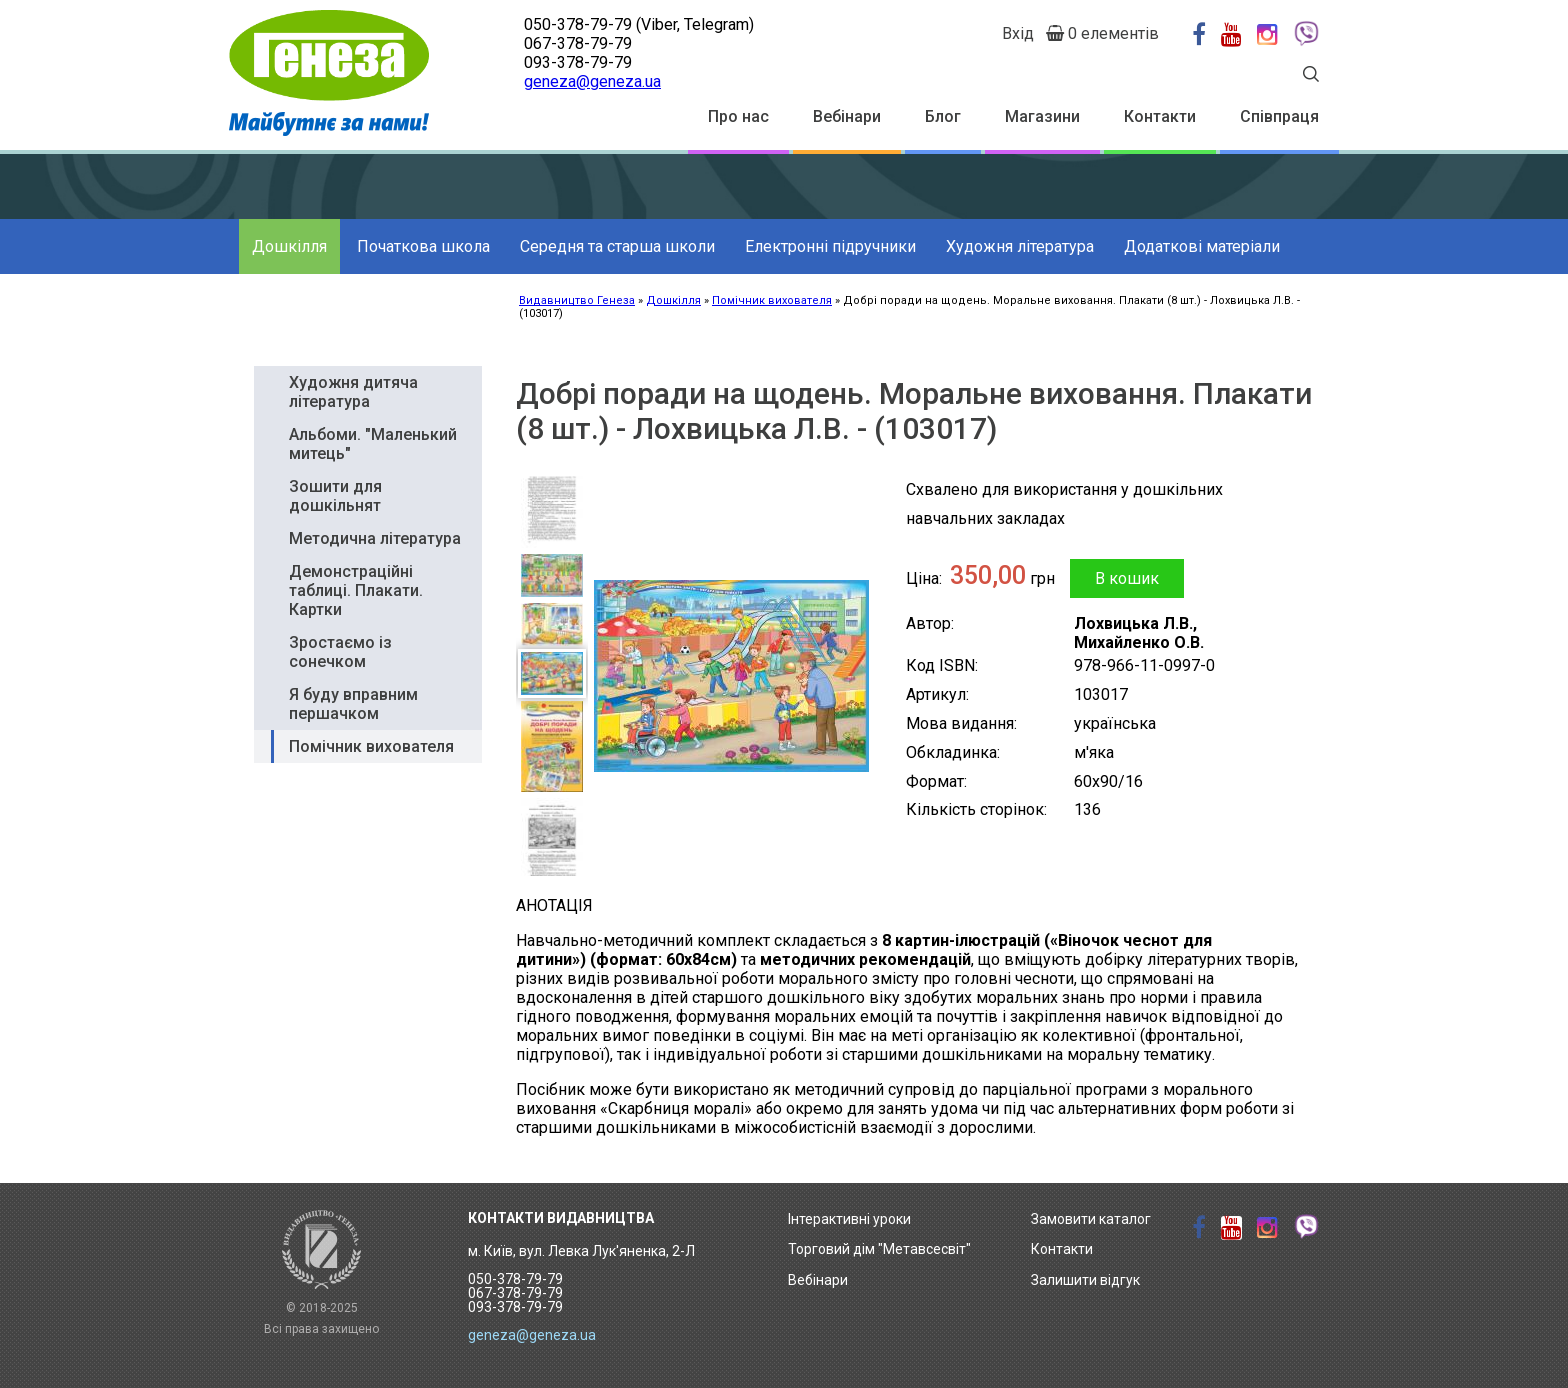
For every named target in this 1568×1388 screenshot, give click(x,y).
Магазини (1042, 116)
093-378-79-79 (578, 62)
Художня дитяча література (353, 392)
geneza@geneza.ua (592, 81)
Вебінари (847, 116)
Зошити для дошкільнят (335, 496)
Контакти (1160, 116)
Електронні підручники (830, 246)
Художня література (1020, 246)
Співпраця (1279, 116)
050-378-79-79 (578, 24)
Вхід (1018, 33)
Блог (943, 116)
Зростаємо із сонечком (340, 652)
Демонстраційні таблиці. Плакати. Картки (356, 590)
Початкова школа (423, 246)
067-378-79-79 (578, 43)
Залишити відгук (1085, 1280)
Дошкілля (289, 246)
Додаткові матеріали (1202, 246)
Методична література (375, 538)
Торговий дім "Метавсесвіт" (879, 1249)
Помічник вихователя (772, 300)
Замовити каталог (1091, 1219)
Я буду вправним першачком (353, 704)
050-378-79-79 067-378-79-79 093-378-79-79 (515, 1293)
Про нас (738, 116)
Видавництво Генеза (577, 300)
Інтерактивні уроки (849, 1219)
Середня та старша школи (617, 246)
